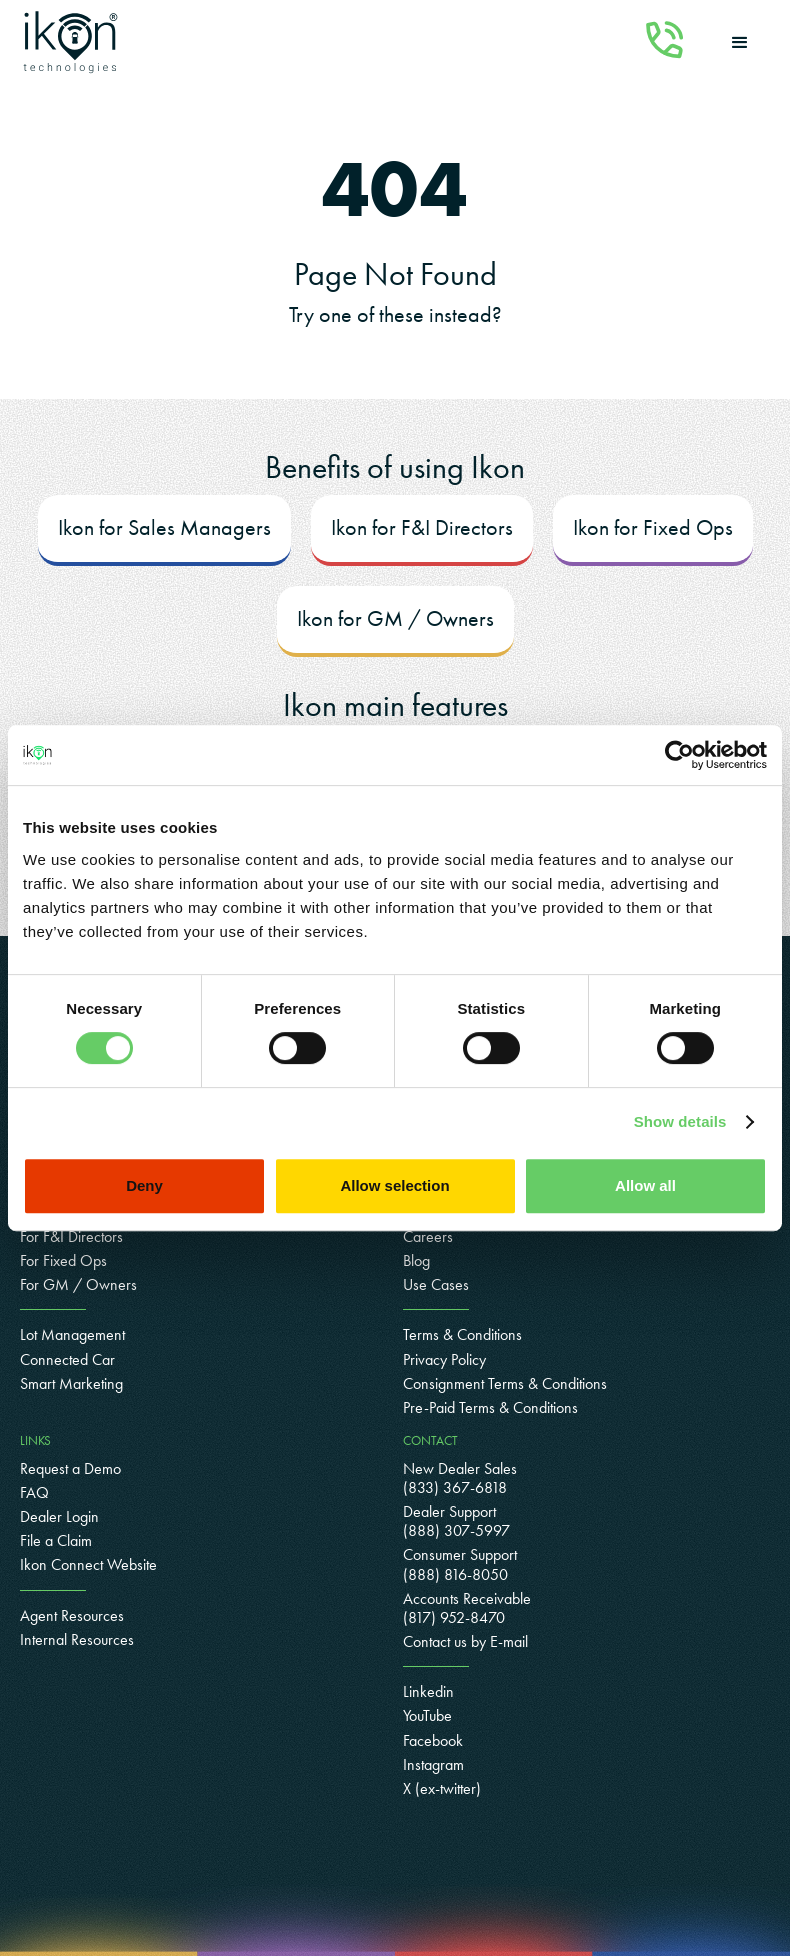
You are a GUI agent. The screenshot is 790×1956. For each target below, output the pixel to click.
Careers (428, 1236)
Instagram (433, 1764)
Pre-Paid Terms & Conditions (490, 1407)
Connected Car (67, 1359)
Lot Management (72, 1334)
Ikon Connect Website (88, 1564)
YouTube (427, 1715)
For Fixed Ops (63, 1260)
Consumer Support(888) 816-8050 (460, 1564)
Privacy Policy (444, 1359)
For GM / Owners (78, 1284)
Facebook (433, 1740)
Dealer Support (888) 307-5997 (456, 1521)
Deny (144, 1185)
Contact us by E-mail (465, 1641)
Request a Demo (70, 1468)
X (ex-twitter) (442, 1788)
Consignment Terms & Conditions (505, 1383)
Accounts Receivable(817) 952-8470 (467, 1608)
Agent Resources (72, 1615)
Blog (416, 1260)
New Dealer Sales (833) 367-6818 (460, 1478)
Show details (680, 1121)
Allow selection (394, 1185)
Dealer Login (59, 1516)
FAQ (34, 1492)
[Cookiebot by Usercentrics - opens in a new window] (679, 755)
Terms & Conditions (462, 1334)
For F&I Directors (71, 1236)
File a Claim (56, 1540)
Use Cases (436, 1284)
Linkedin (428, 1691)
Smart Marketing (71, 1383)
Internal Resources (77, 1639)
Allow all (645, 1185)
